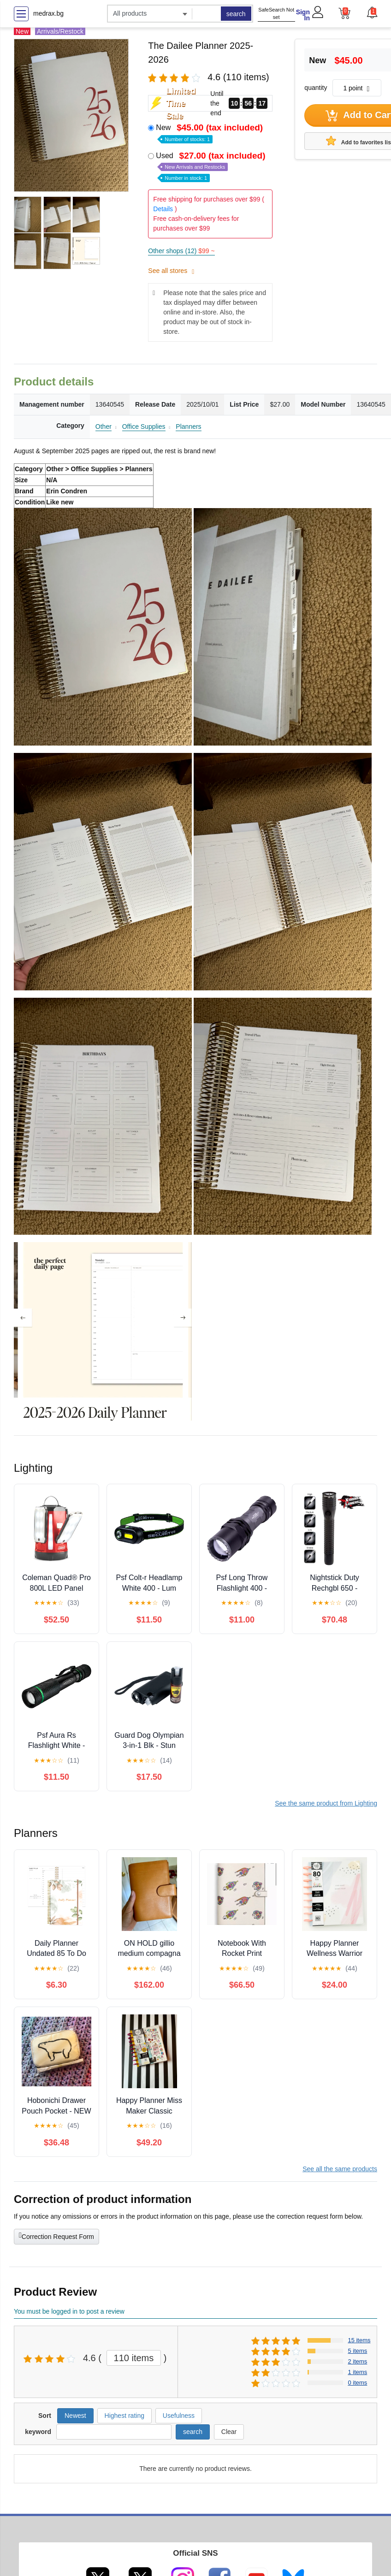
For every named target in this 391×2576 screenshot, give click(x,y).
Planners (188, 426)
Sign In (303, 15)
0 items (357, 2382)
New (210, 132)
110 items (134, 2358)
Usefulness (179, 2415)
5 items (357, 2350)
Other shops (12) (181, 251)
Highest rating (124, 2415)
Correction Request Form (56, 2235)
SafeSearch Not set (276, 13)
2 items (357, 2361)
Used (211, 166)
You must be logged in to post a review (69, 2311)
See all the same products (339, 2169)
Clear (229, 2431)
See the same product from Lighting (326, 1803)
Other (103, 426)
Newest (75, 2415)
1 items (357, 2372)
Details (163, 209)
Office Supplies (144, 426)
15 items (359, 2340)
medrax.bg (48, 13)
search (236, 14)
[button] (371, 12)
